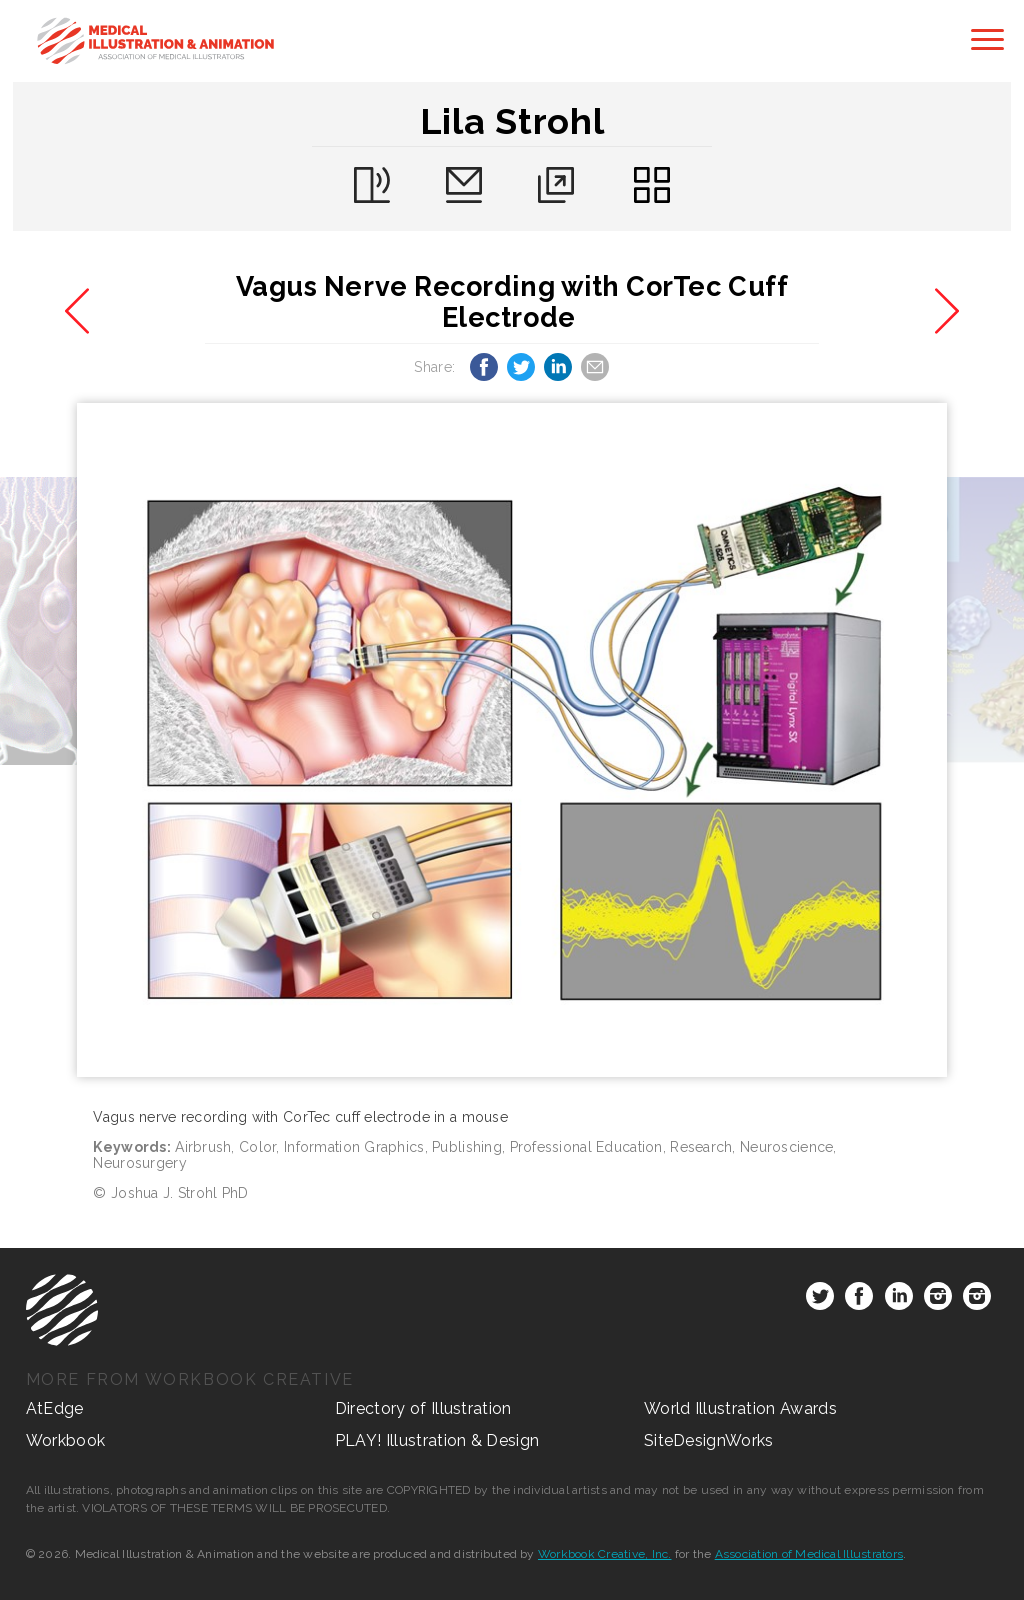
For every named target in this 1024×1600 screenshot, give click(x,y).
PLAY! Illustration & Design (437, 1440)
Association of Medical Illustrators (809, 1554)
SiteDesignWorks (709, 1440)
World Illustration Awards (740, 1408)
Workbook (66, 1440)
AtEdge (55, 1408)
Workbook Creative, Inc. (605, 1554)
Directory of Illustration (423, 1408)
